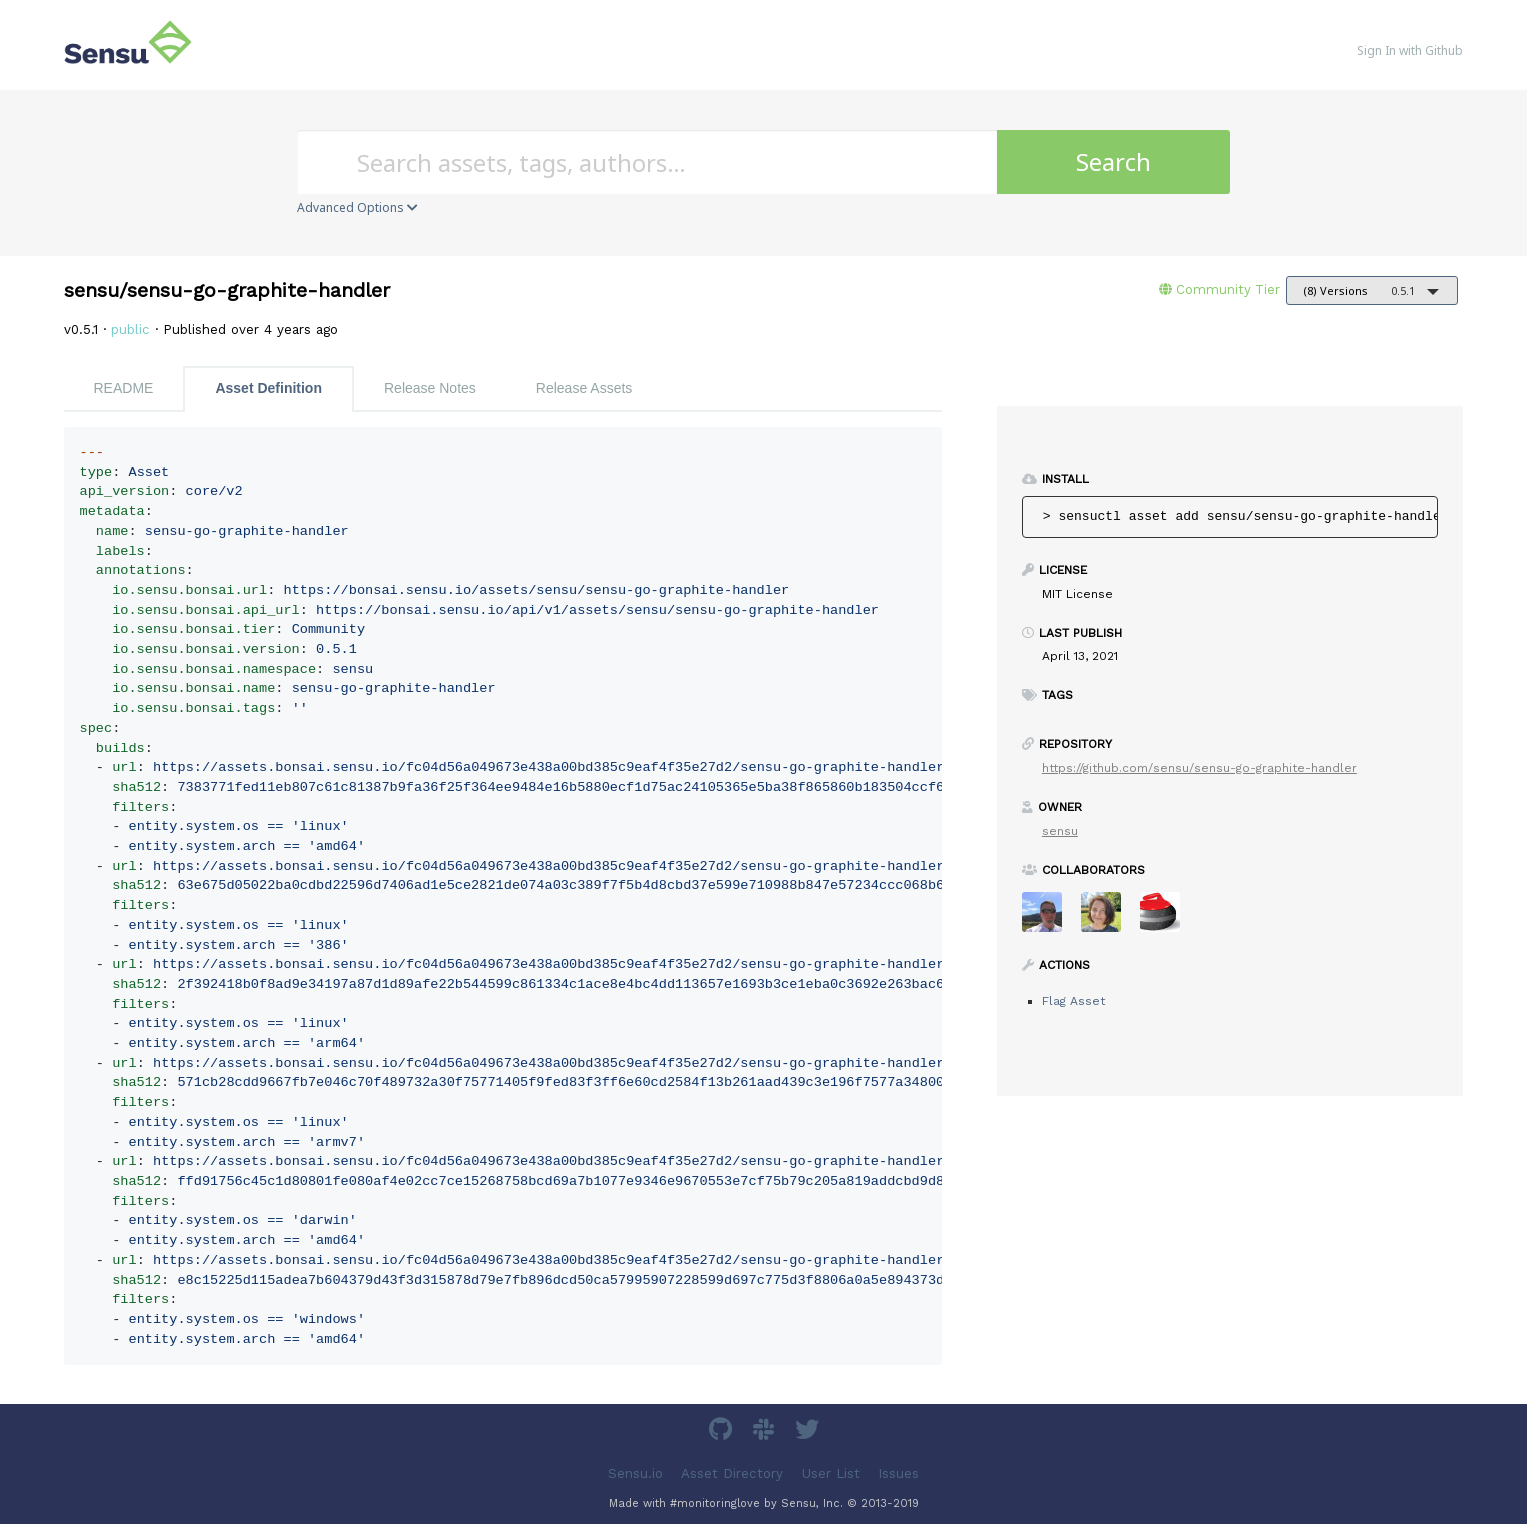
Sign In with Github (1410, 50)
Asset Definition (268, 388)
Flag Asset (1073, 1001)
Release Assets (584, 388)
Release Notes (430, 388)
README (124, 388)
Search (1113, 161)
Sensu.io (635, 1472)
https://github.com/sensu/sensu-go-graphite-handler (1199, 768)
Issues (898, 1472)
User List (831, 1472)
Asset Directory (732, 1472)
